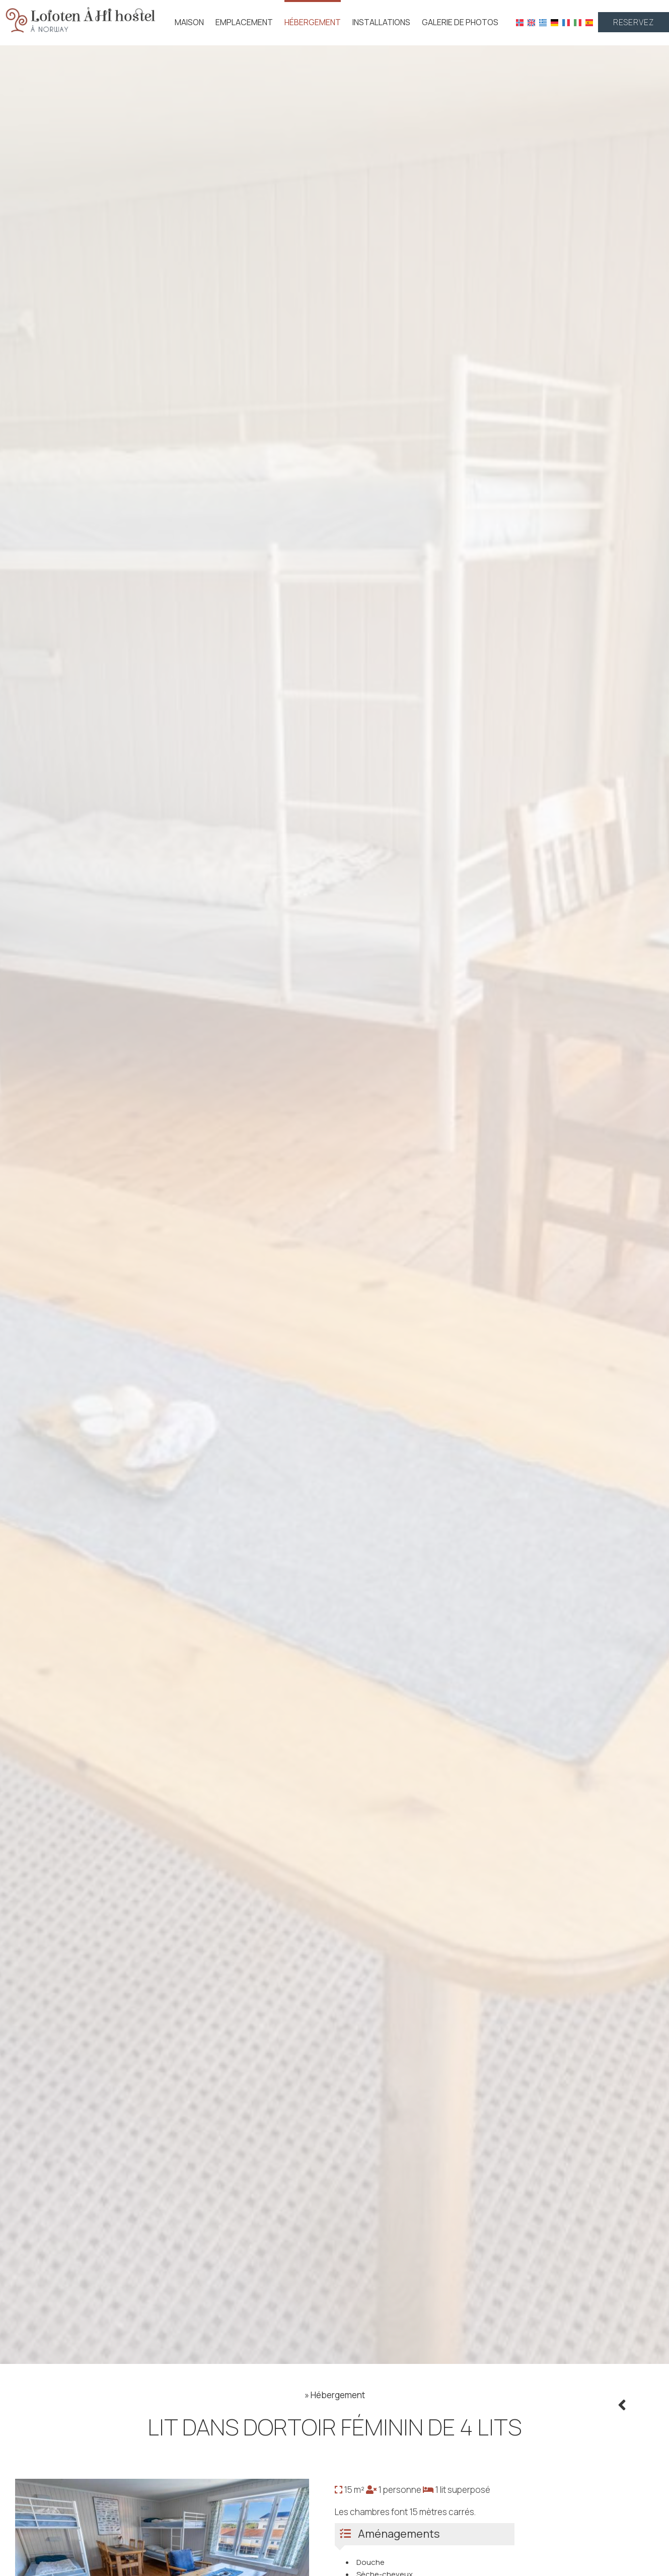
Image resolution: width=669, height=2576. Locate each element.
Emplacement (244, 22)
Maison (189, 22)
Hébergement (312, 22)
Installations (381, 22)
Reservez (633, 22)
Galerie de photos (460, 22)
